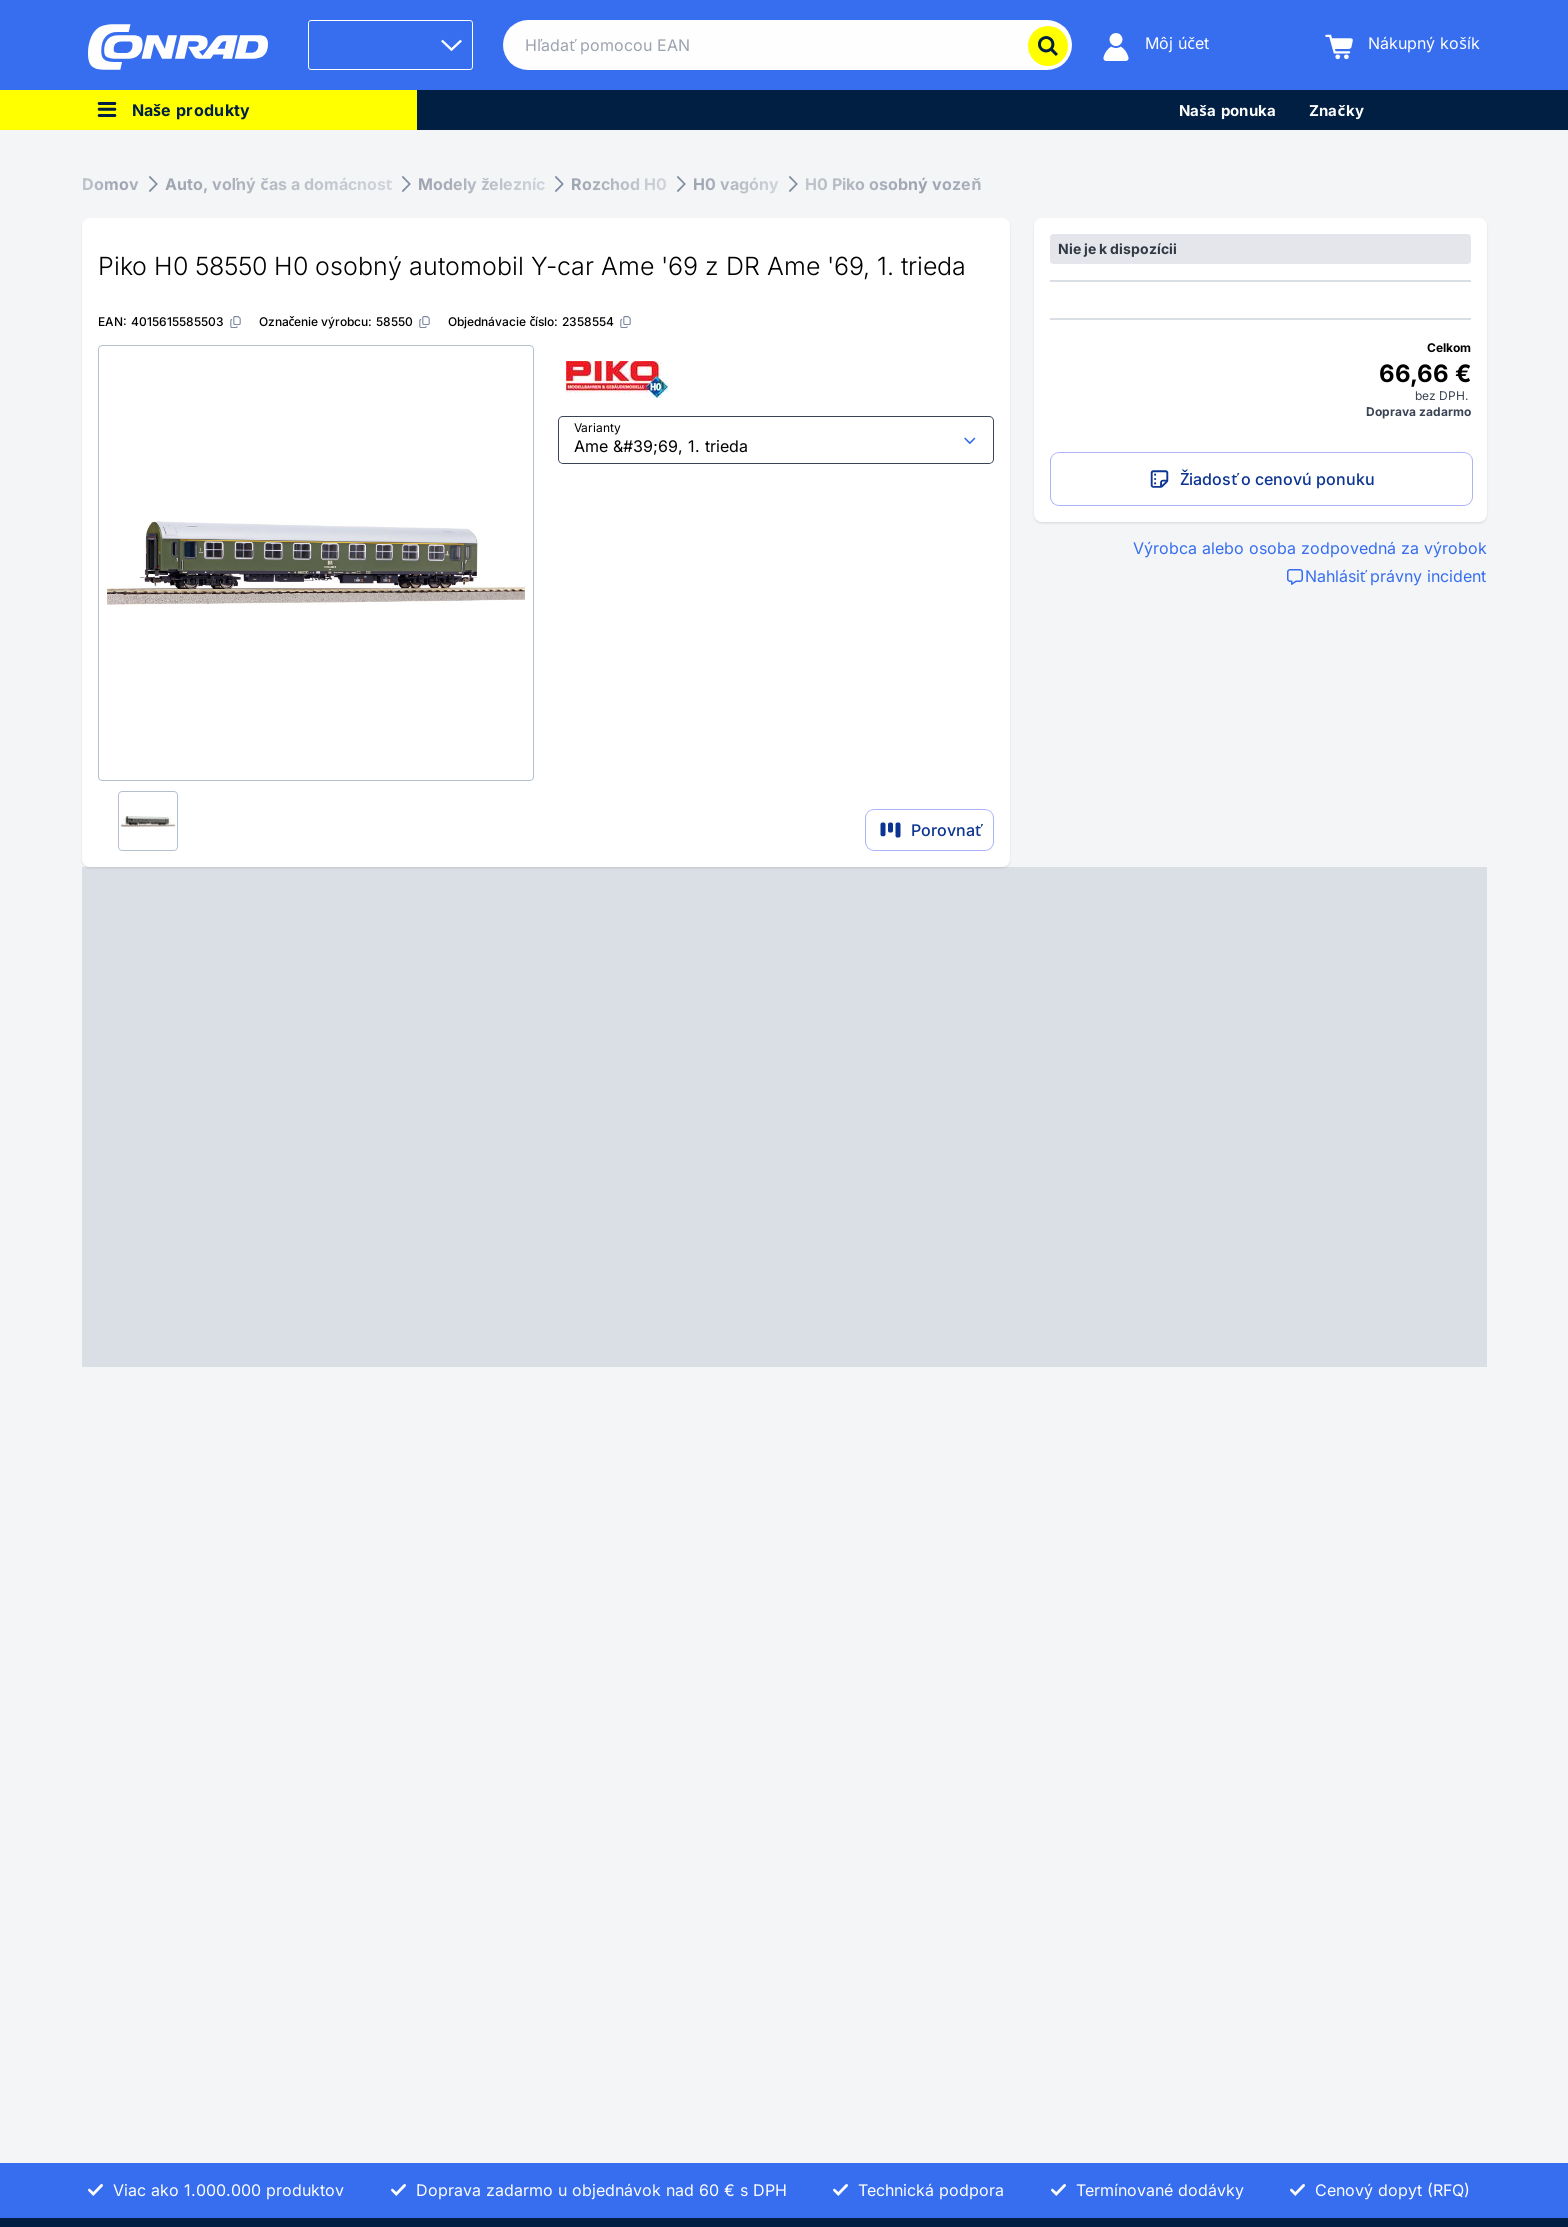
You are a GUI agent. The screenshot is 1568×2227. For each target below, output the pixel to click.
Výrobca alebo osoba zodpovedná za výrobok (1310, 548)
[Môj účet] (1155, 45)
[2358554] (597, 321)
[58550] (404, 321)
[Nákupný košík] (1402, 45)
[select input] (776, 440)
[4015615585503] (187, 321)
